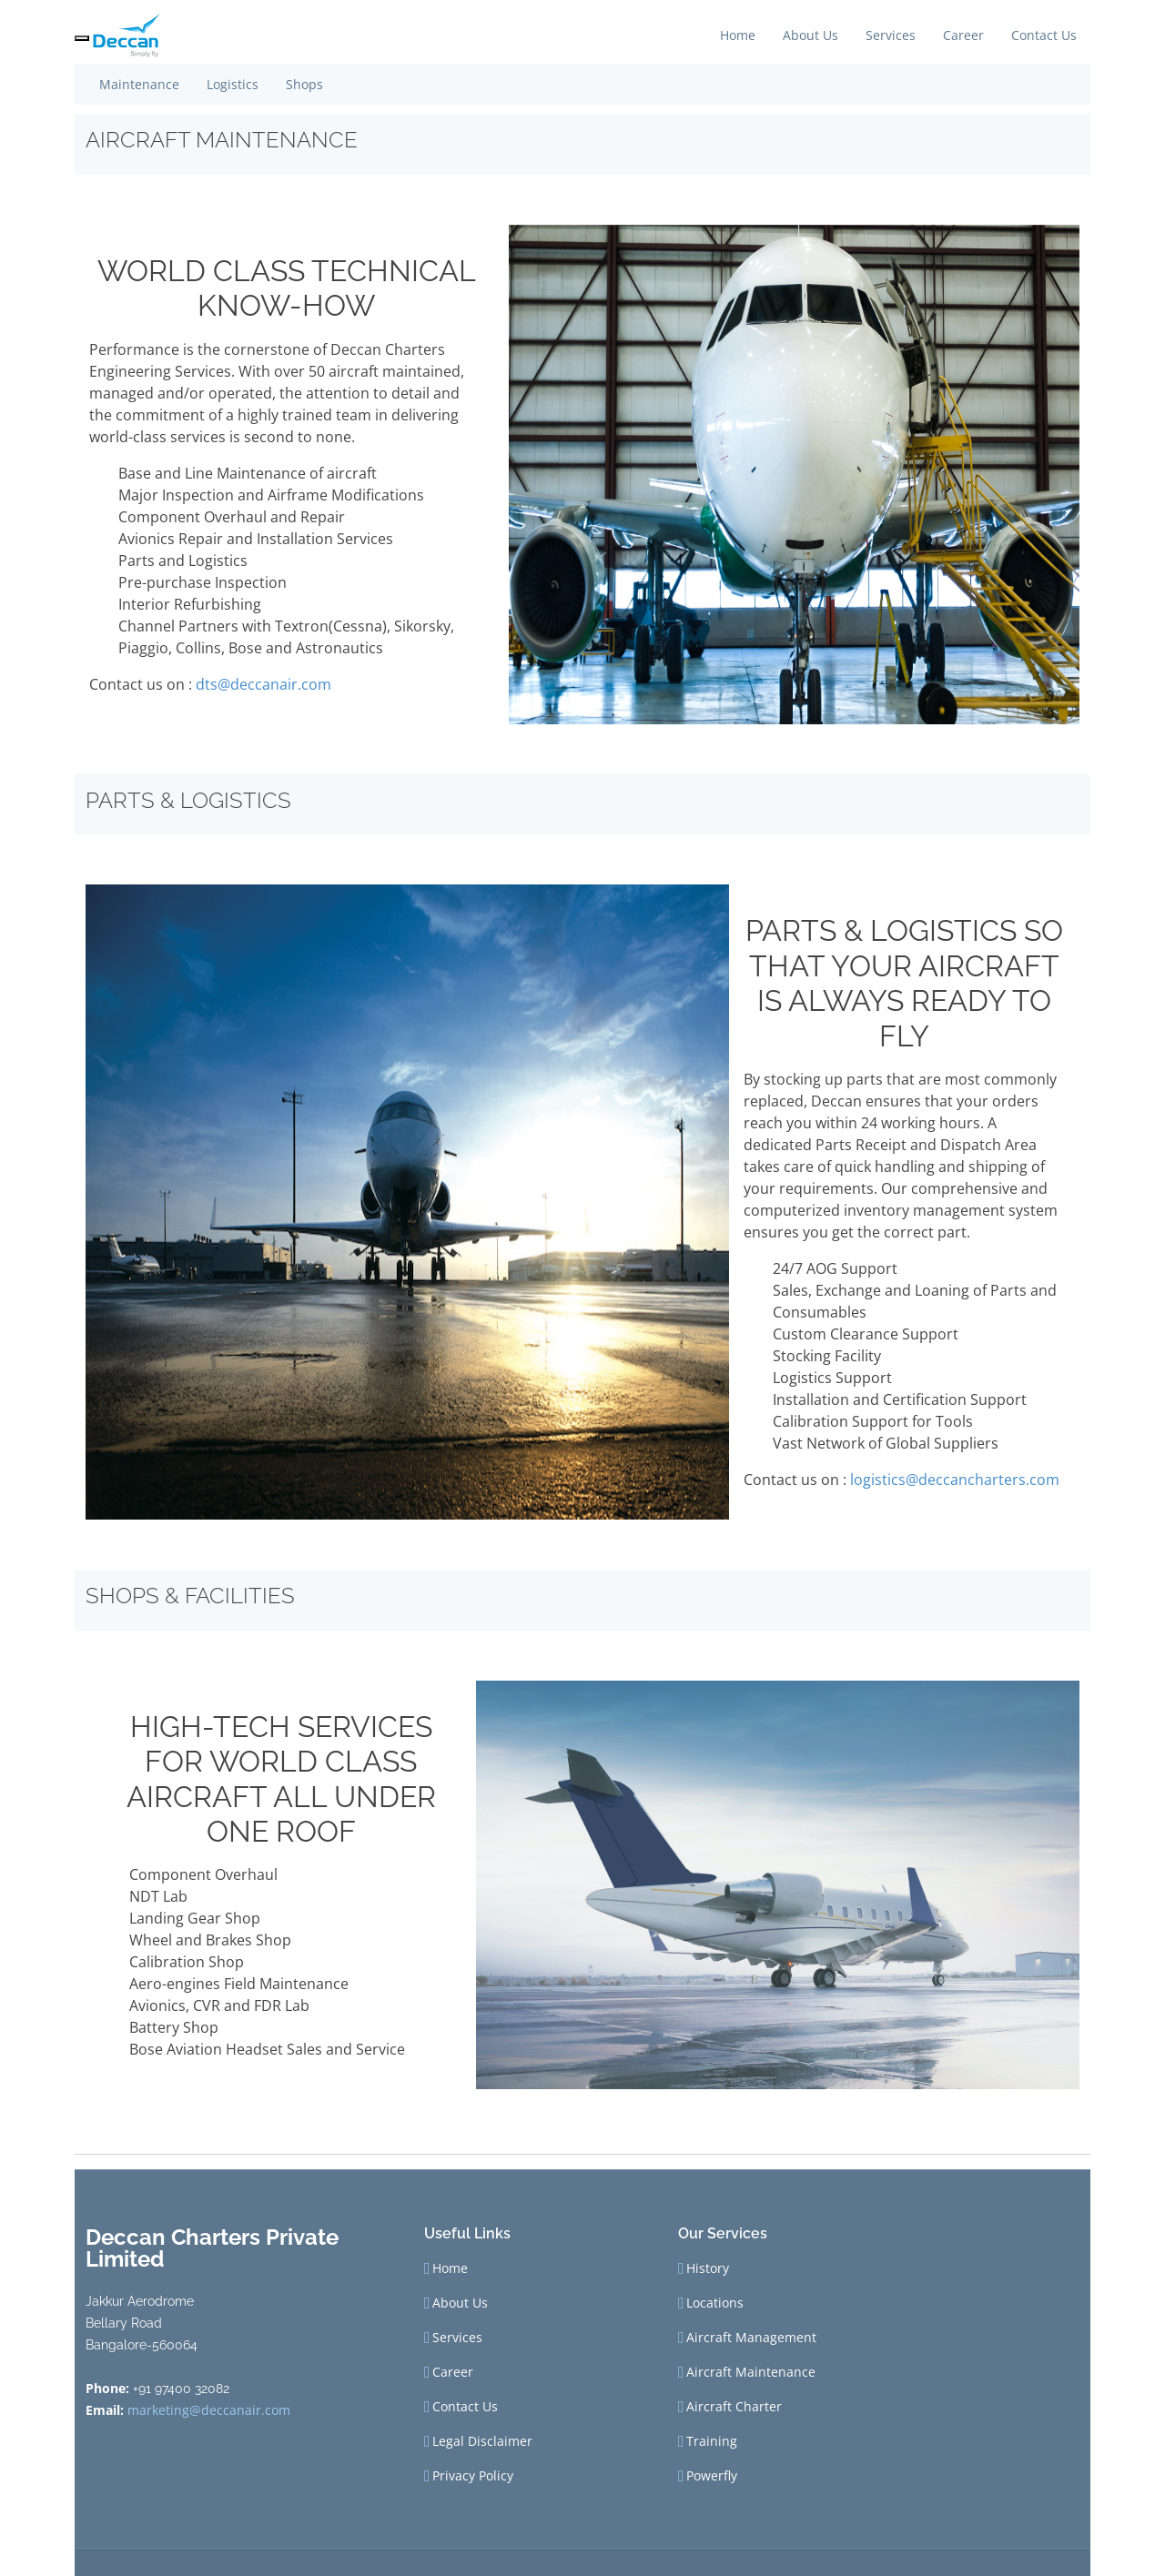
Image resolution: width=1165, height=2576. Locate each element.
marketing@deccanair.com (208, 2410)
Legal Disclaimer (482, 2441)
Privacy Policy (472, 2476)
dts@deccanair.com (263, 684)
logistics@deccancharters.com (954, 1480)
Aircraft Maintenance (751, 2372)
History (707, 2268)
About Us (810, 35)
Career (963, 35)
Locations (715, 2303)
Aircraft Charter (734, 2406)
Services (891, 35)
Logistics (232, 84)
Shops (304, 84)
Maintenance (139, 84)
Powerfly (711, 2476)
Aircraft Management (751, 2337)
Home (737, 35)
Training (711, 2441)
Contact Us (1044, 35)
